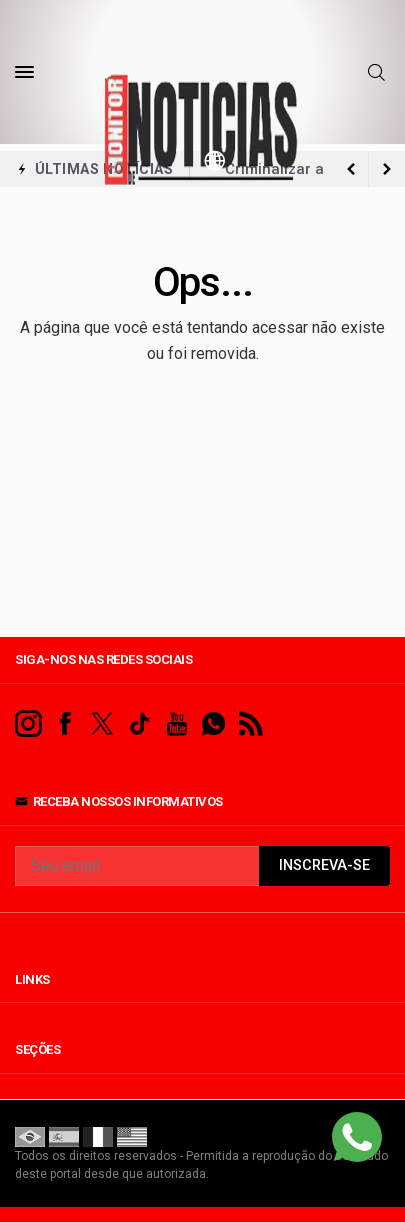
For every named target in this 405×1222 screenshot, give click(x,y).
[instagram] (28, 724)
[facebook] (65, 724)
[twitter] (102, 724)
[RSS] (250, 724)
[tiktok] (139, 724)
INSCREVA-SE (324, 865)
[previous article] (387, 169)
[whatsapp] (213, 724)
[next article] (351, 169)
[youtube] (176, 724)
